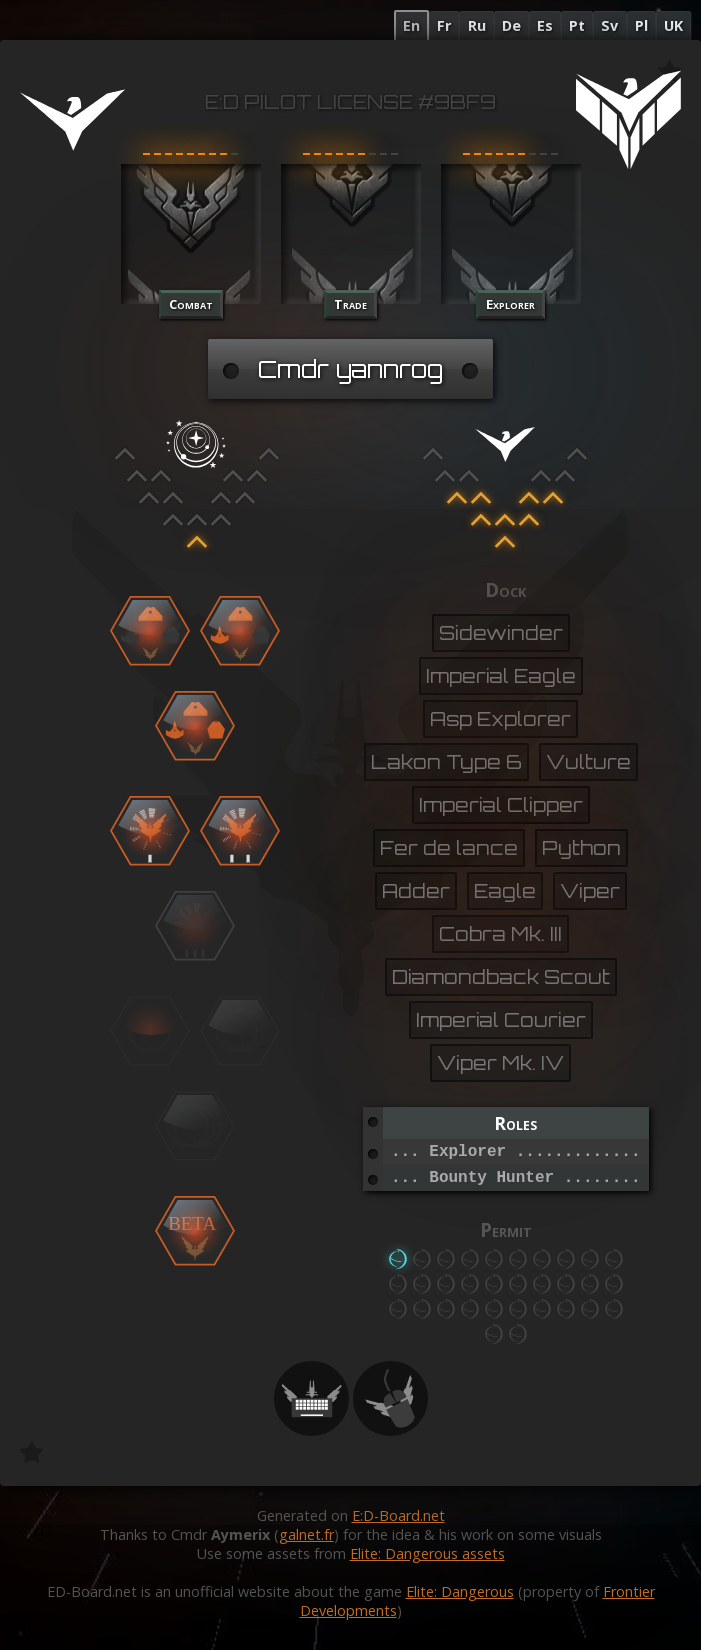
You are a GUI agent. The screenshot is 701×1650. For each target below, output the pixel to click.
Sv (609, 25)
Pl (641, 25)
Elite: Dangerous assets (427, 1553)
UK (673, 25)
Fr (444, 25)
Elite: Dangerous (460, 1591)
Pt (577, 25)
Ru (477, 25)
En (411, 25)
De (511, 25)
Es (545, 25)
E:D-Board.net (398, 1515)
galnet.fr (306, 1534)
